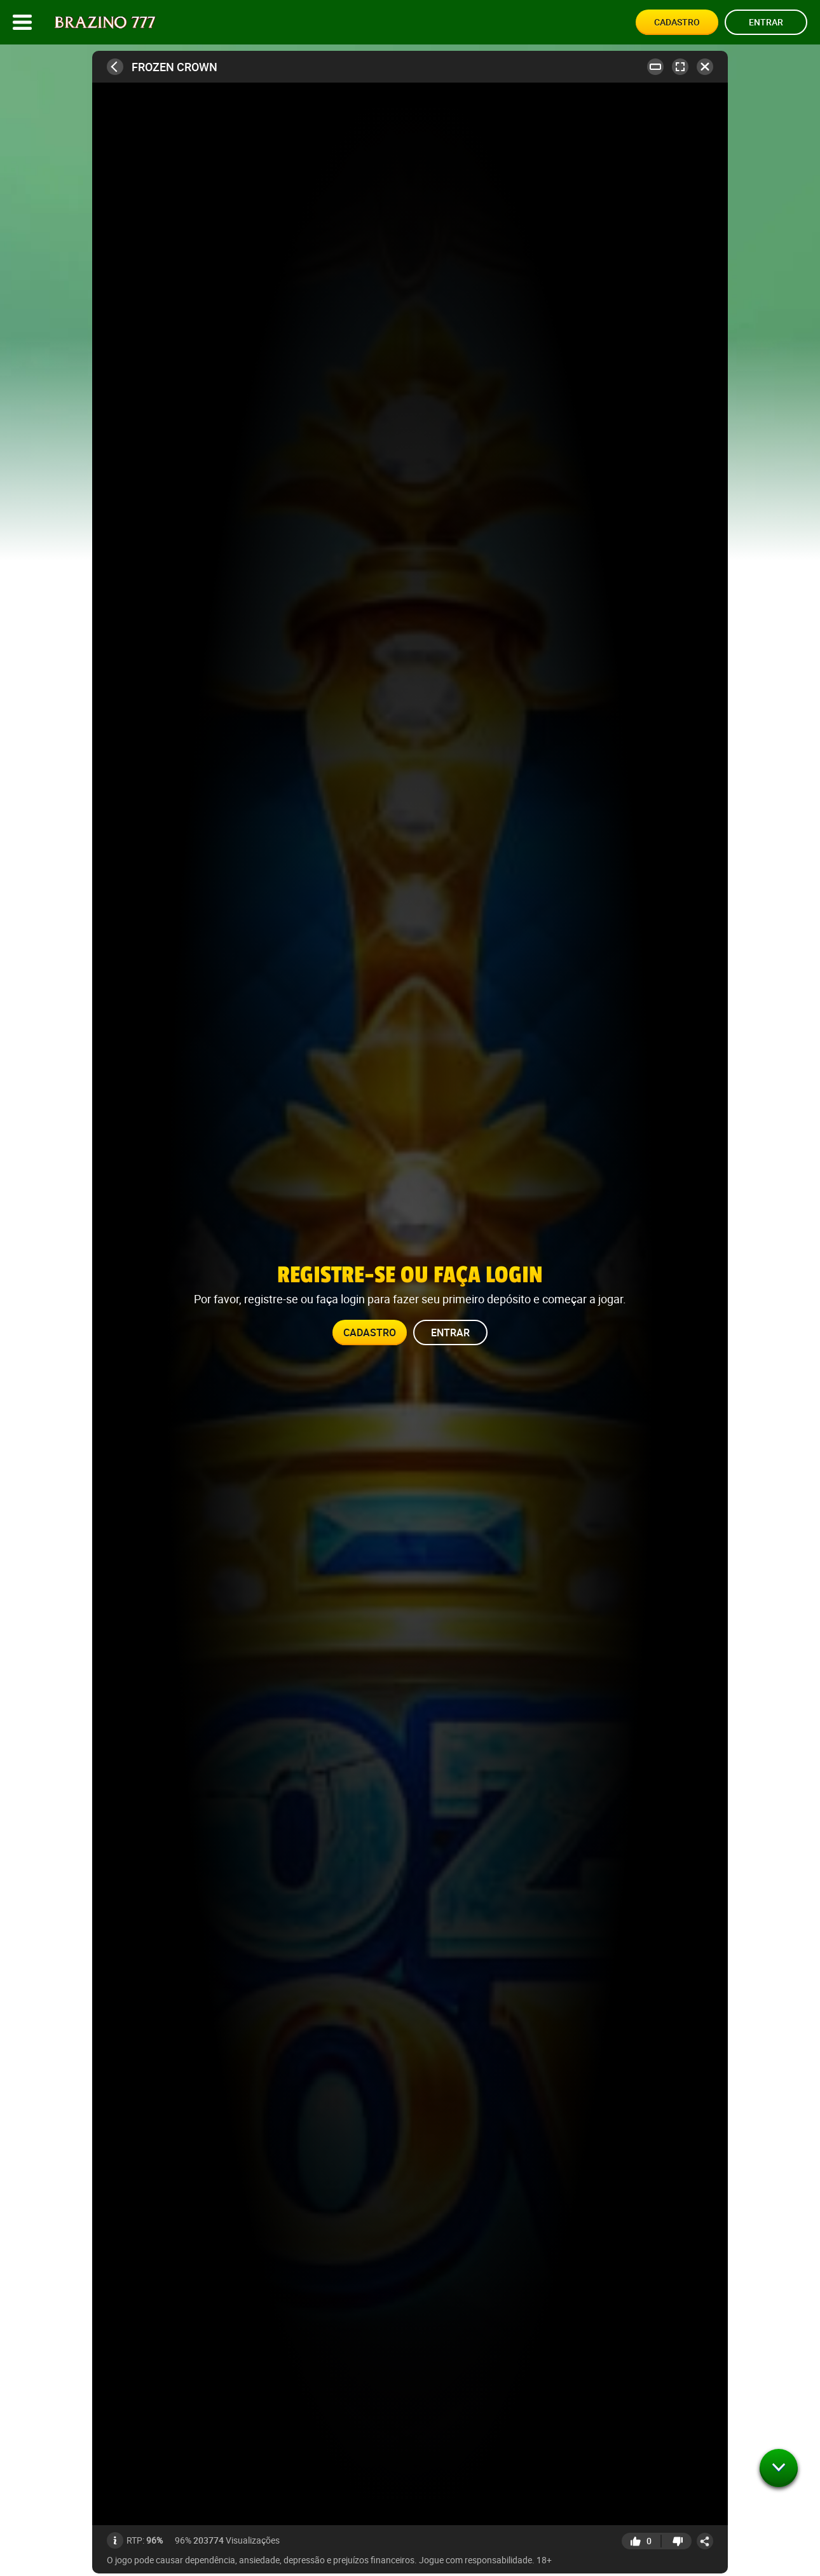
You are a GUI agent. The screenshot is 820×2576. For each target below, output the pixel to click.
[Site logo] (105, 23)
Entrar (766, 22)
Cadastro (677, 22)
